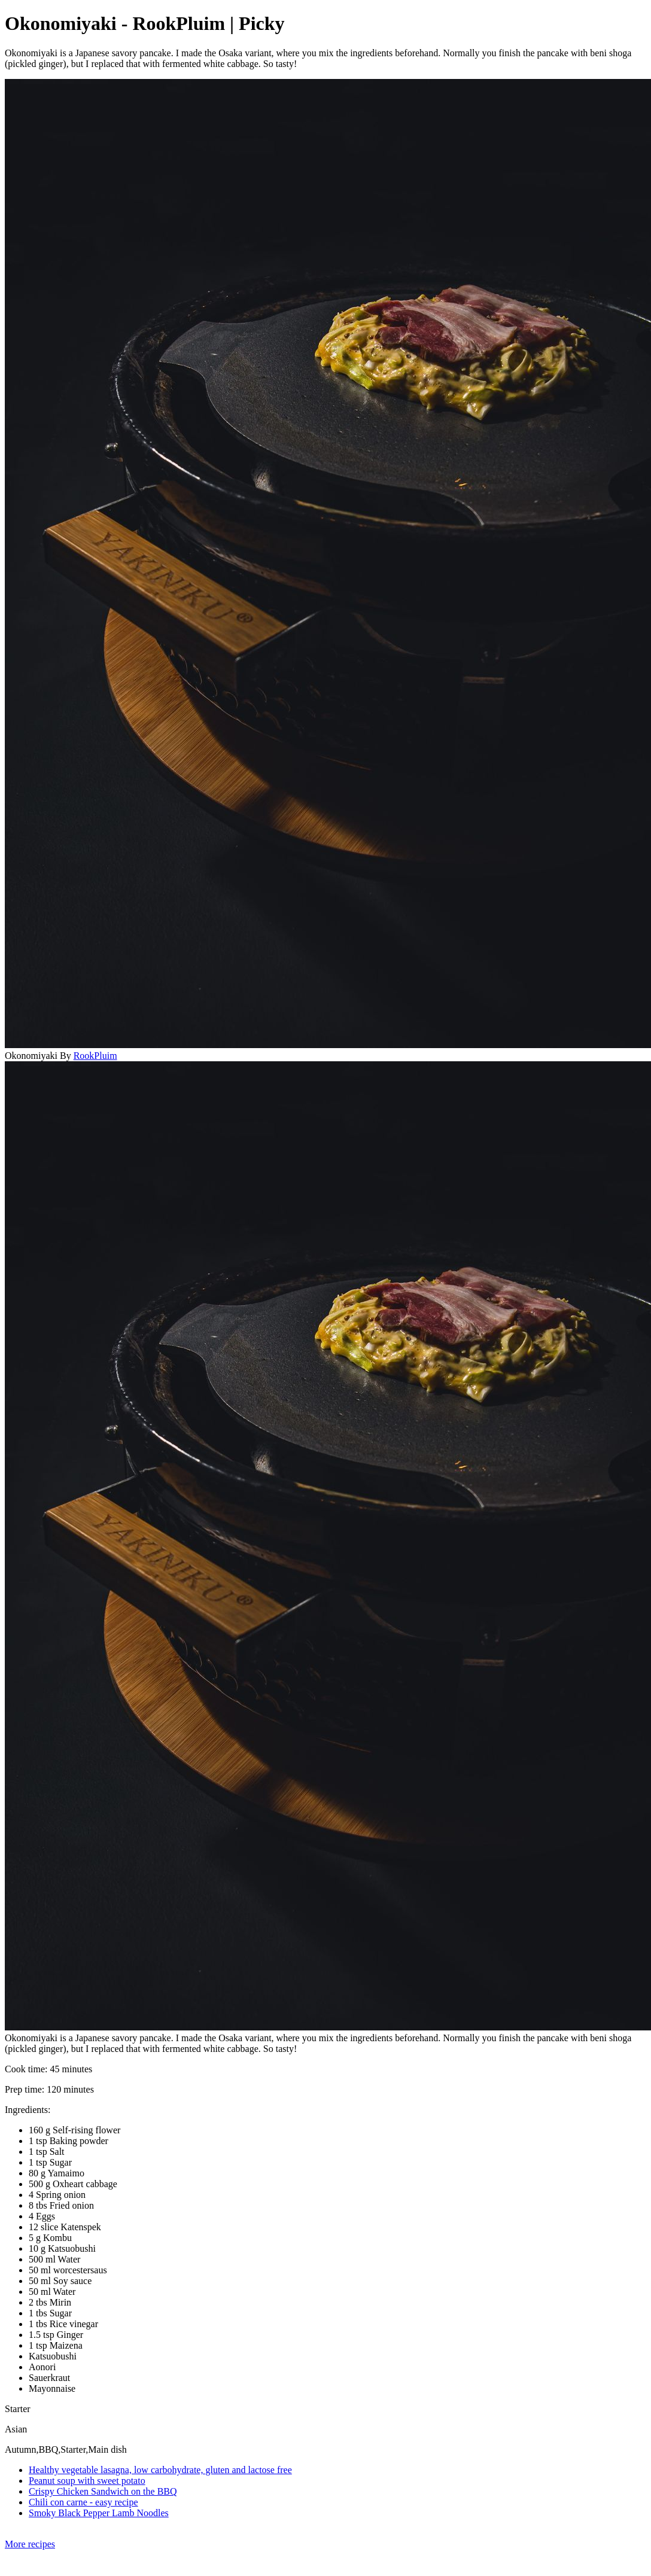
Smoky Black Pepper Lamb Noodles (99, 2513)
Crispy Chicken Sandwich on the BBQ (103, 2491)
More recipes (30, 2544)
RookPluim (95, 1056)
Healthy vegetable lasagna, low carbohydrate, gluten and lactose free (160, 2470)
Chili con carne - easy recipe (83, 2502)
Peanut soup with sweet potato (87, 2480)
